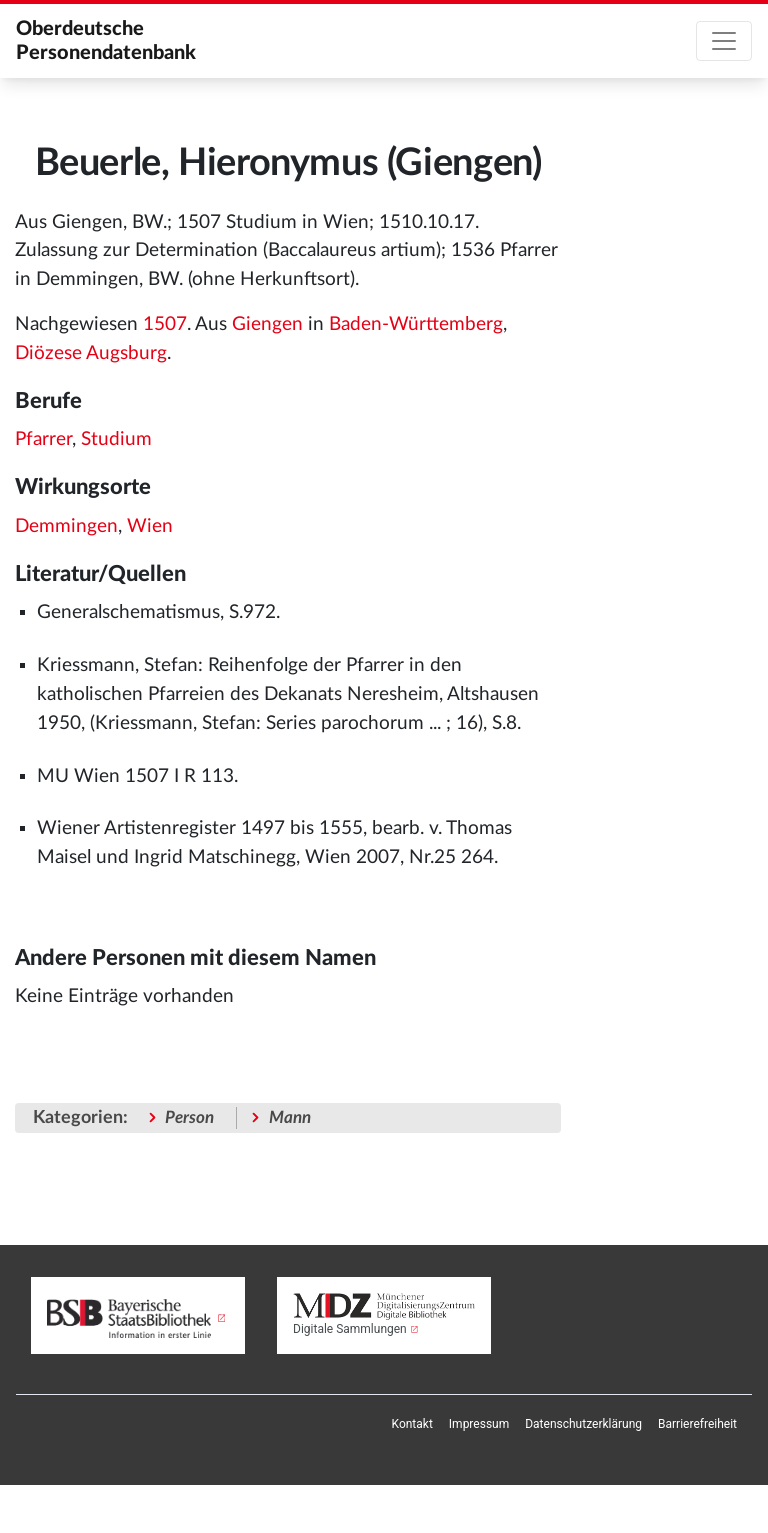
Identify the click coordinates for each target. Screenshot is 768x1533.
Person (189, 1117)
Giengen (267, 324)
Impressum (479, 1424)
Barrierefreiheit (697, 1424)
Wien (150, 526)
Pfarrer (43, 439)
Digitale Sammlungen (350, 1329)
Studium (116, 439)
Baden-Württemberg (416, 324)
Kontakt (412, 1424)
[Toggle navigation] (724, 41)
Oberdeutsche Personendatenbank (106, 41)
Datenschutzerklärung (583, 1424)
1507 (165, 324)
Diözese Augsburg (91, 353)
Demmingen (66, 526)
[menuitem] (412, 1424)
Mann (290, 1117)
